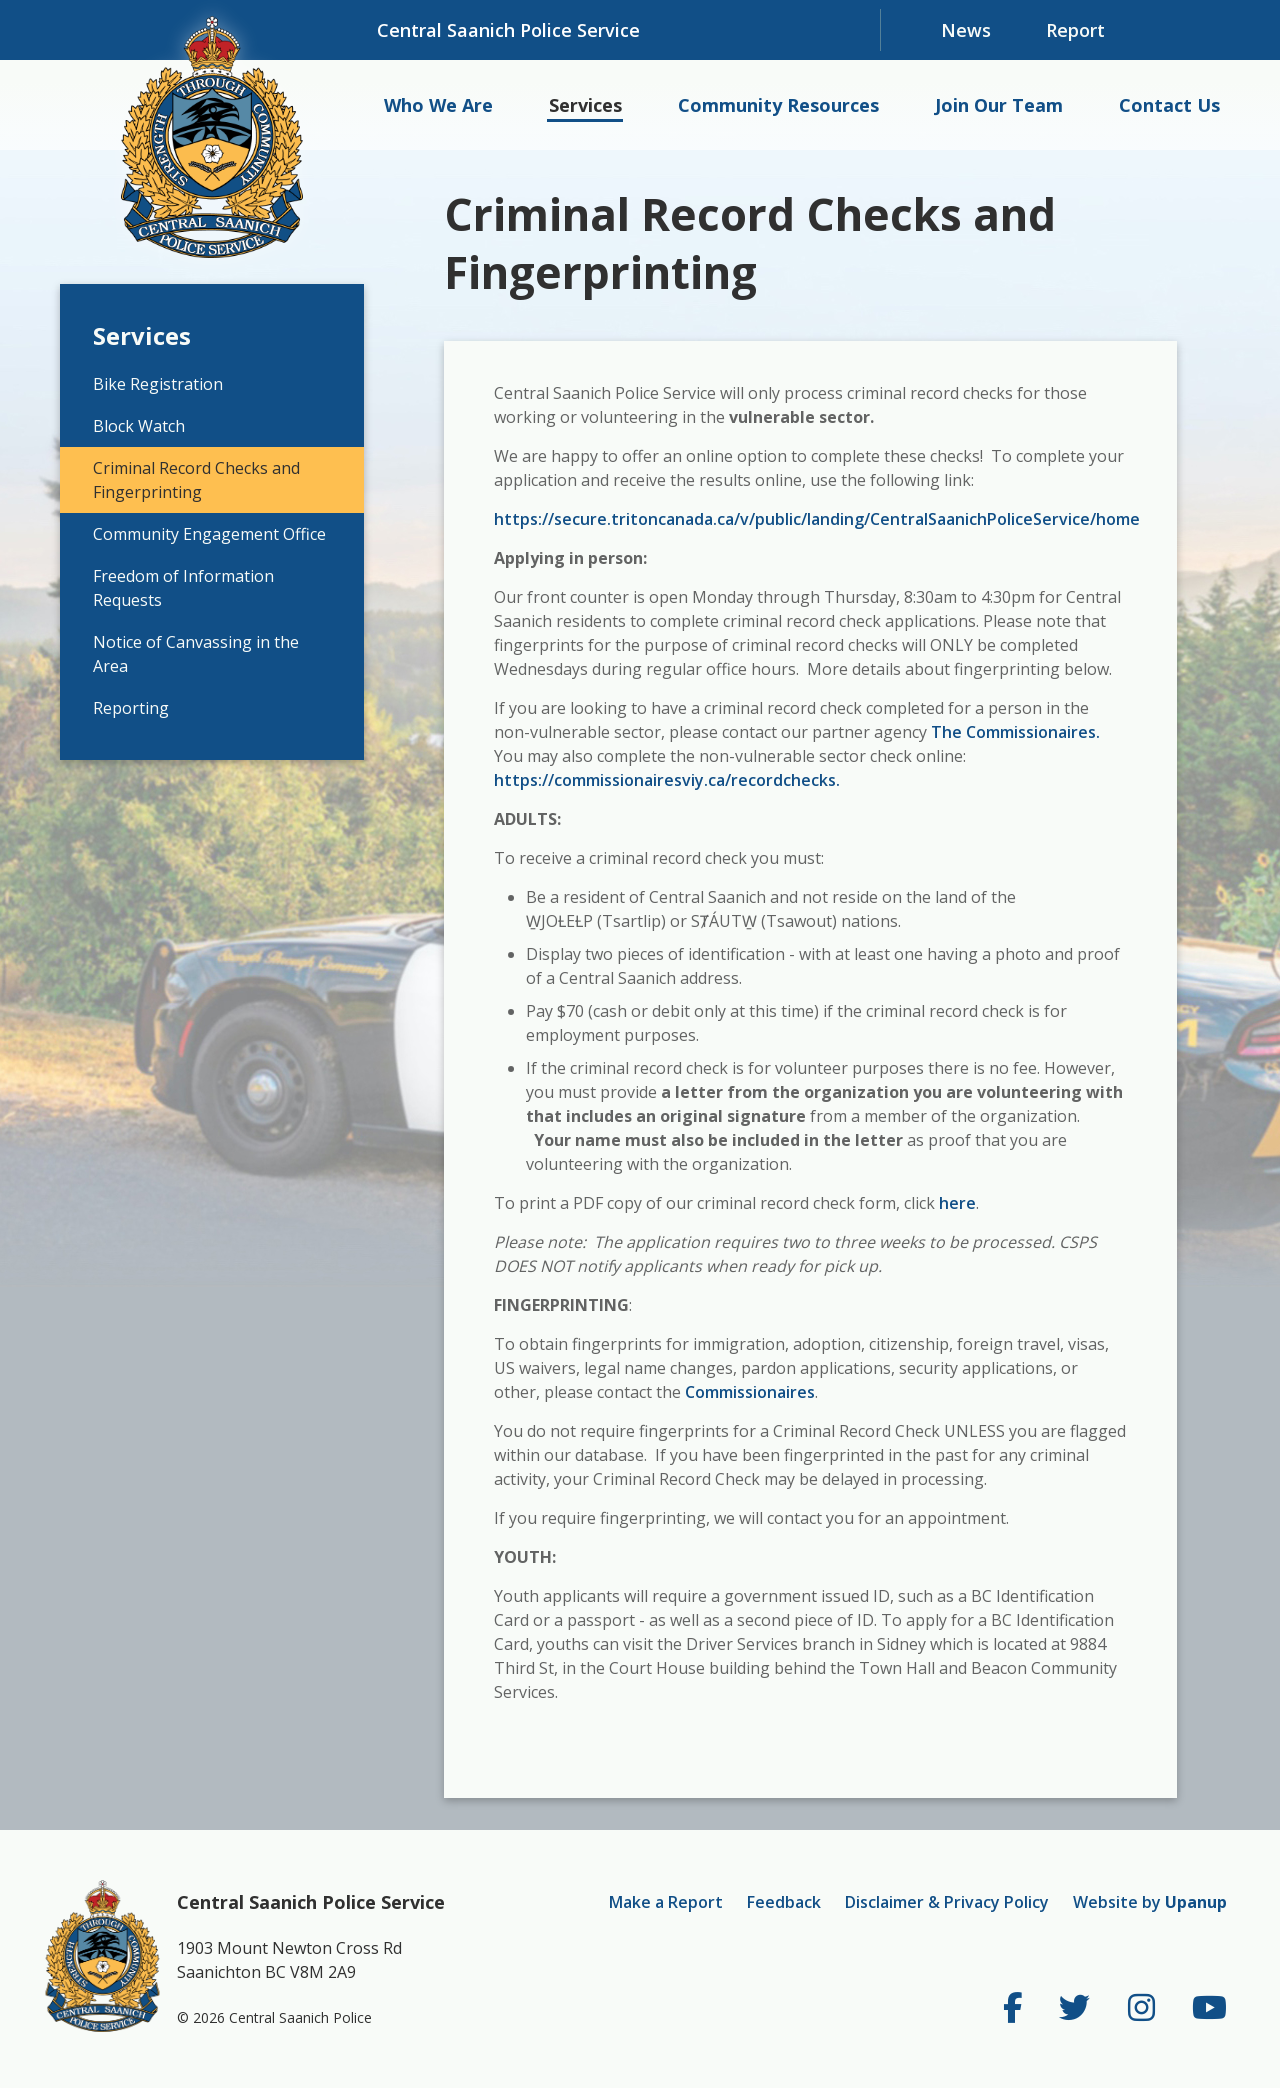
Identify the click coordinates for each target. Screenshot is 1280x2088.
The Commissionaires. (1013, 732)
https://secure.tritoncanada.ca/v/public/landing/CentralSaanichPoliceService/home (817, 519)
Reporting (131, 708)
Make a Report (666, 1902)
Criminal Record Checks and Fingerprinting (196, 480)
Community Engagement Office (209, 534)
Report (1075, 30)
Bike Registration (158, 384)
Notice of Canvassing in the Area (196, 654)
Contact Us (1169, 105)
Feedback (784, 1902)
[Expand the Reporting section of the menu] (345, 708)
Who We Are (438, 105)
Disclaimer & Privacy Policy (947, 1902)
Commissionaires (750, 1392)
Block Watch (139, 426)
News (966, 30)
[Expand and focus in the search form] (1190, 30)
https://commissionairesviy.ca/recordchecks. (667, 780)
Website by (1150, 1902)
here (957, 1203)
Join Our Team (999, 105)
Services (585, 105)
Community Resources (778, 105)
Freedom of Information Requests (183, 588)
